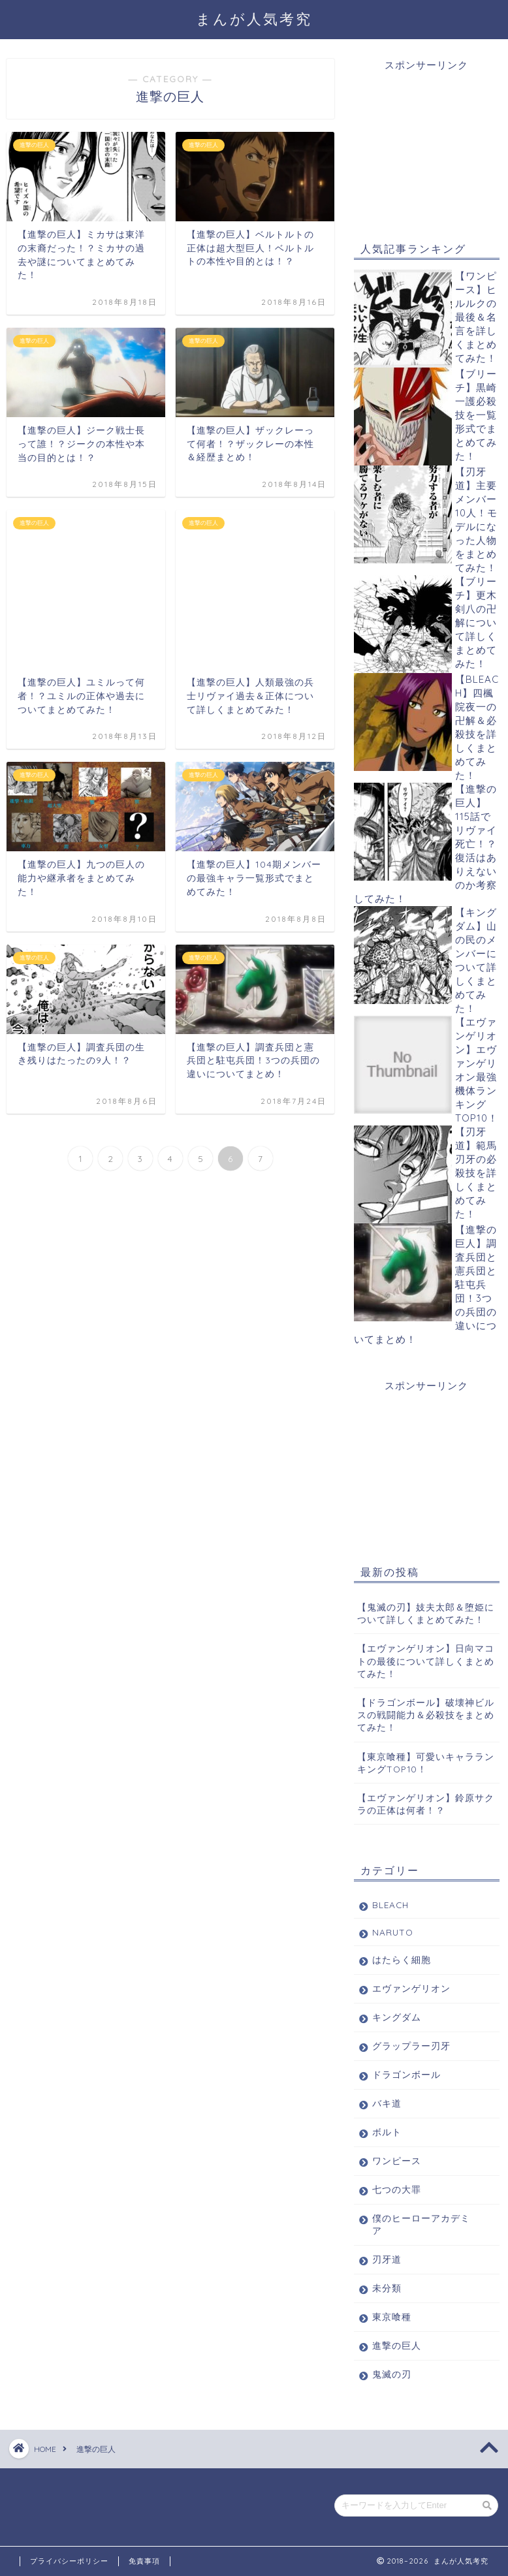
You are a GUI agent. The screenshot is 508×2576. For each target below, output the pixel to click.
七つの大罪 (396, 2189)
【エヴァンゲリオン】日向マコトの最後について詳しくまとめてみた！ (425, 1660)
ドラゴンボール (406, 2074)
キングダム (396, 2016)
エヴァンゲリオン (411, 1988)
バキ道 (387, 2103)
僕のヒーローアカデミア (421, 2224)
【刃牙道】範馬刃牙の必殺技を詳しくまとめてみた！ (476, 1172)
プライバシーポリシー (69, 2561)
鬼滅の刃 (391, 2374)
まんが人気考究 (254, 18)
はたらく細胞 (401, 1959)
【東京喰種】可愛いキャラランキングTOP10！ (425, 1762)
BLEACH (390, 1904)
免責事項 (144, 2561)
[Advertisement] (427, 137)
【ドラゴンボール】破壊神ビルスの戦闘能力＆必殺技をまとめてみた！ (425, 1715)
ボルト (387, 2131)
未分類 (387, 2287)
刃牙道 (387, 2259)
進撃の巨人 (396, 2345)
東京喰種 (391, 2316)
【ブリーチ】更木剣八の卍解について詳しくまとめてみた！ (476, 622)
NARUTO (392, 1932)
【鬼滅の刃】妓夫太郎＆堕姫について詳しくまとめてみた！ (425, 1613)
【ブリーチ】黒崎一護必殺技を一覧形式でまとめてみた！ (476, 415)
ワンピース (396, 2160)
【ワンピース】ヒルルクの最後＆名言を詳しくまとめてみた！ (476, 317)
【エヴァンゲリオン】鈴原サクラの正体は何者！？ (425, 1803)
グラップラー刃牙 (411, 2045)
